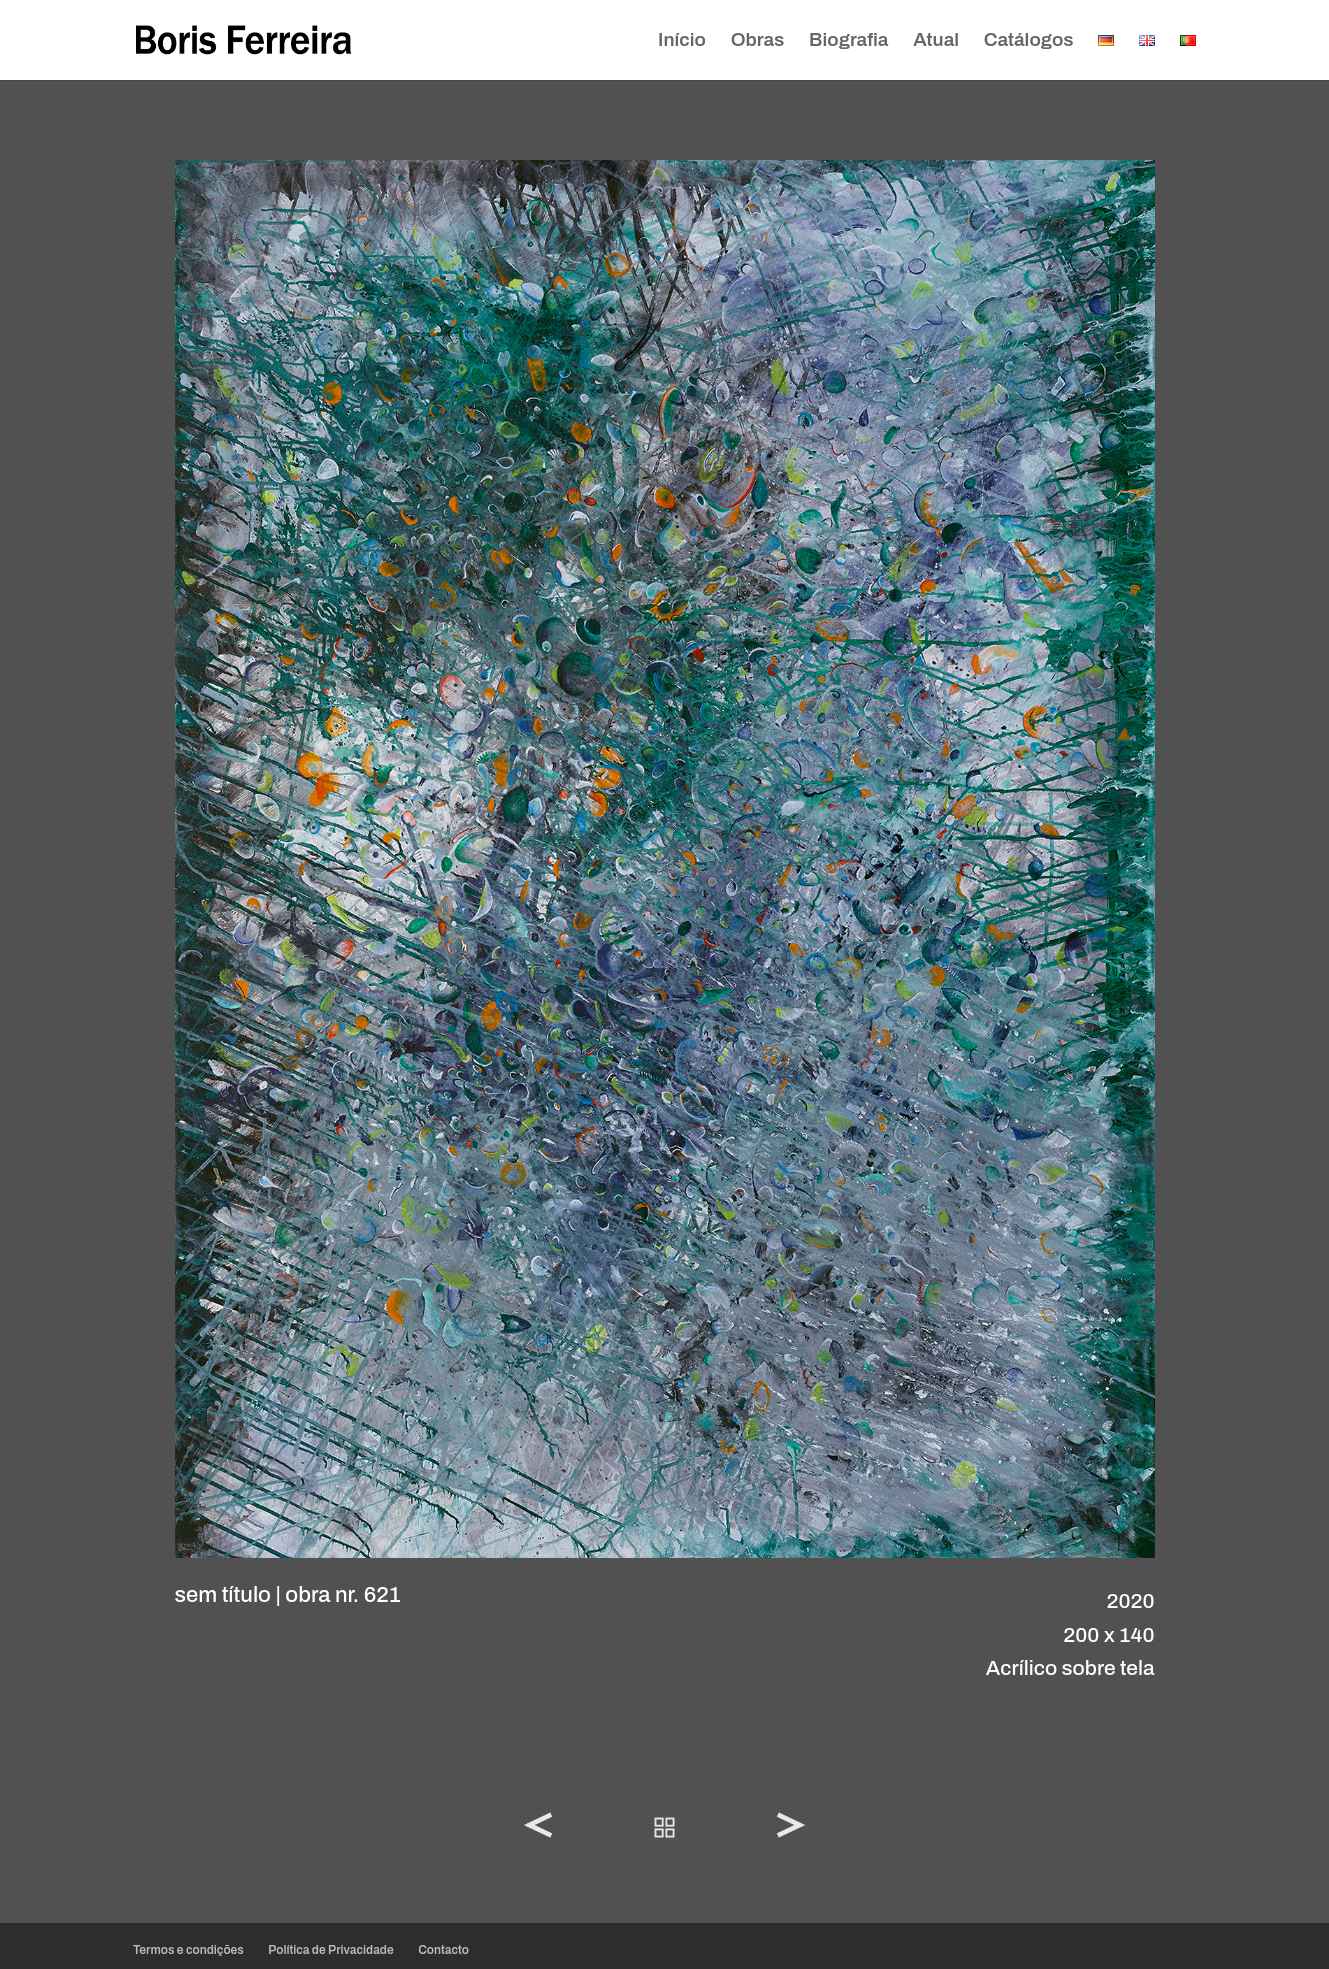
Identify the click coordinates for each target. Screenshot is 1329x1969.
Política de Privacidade (330, 1950)
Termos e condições (188, 1950)
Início (682, 41)
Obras (758, 41)
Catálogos (1029, 41)
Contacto (443, 1950)
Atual (936, 41)
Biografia (848, 41)
